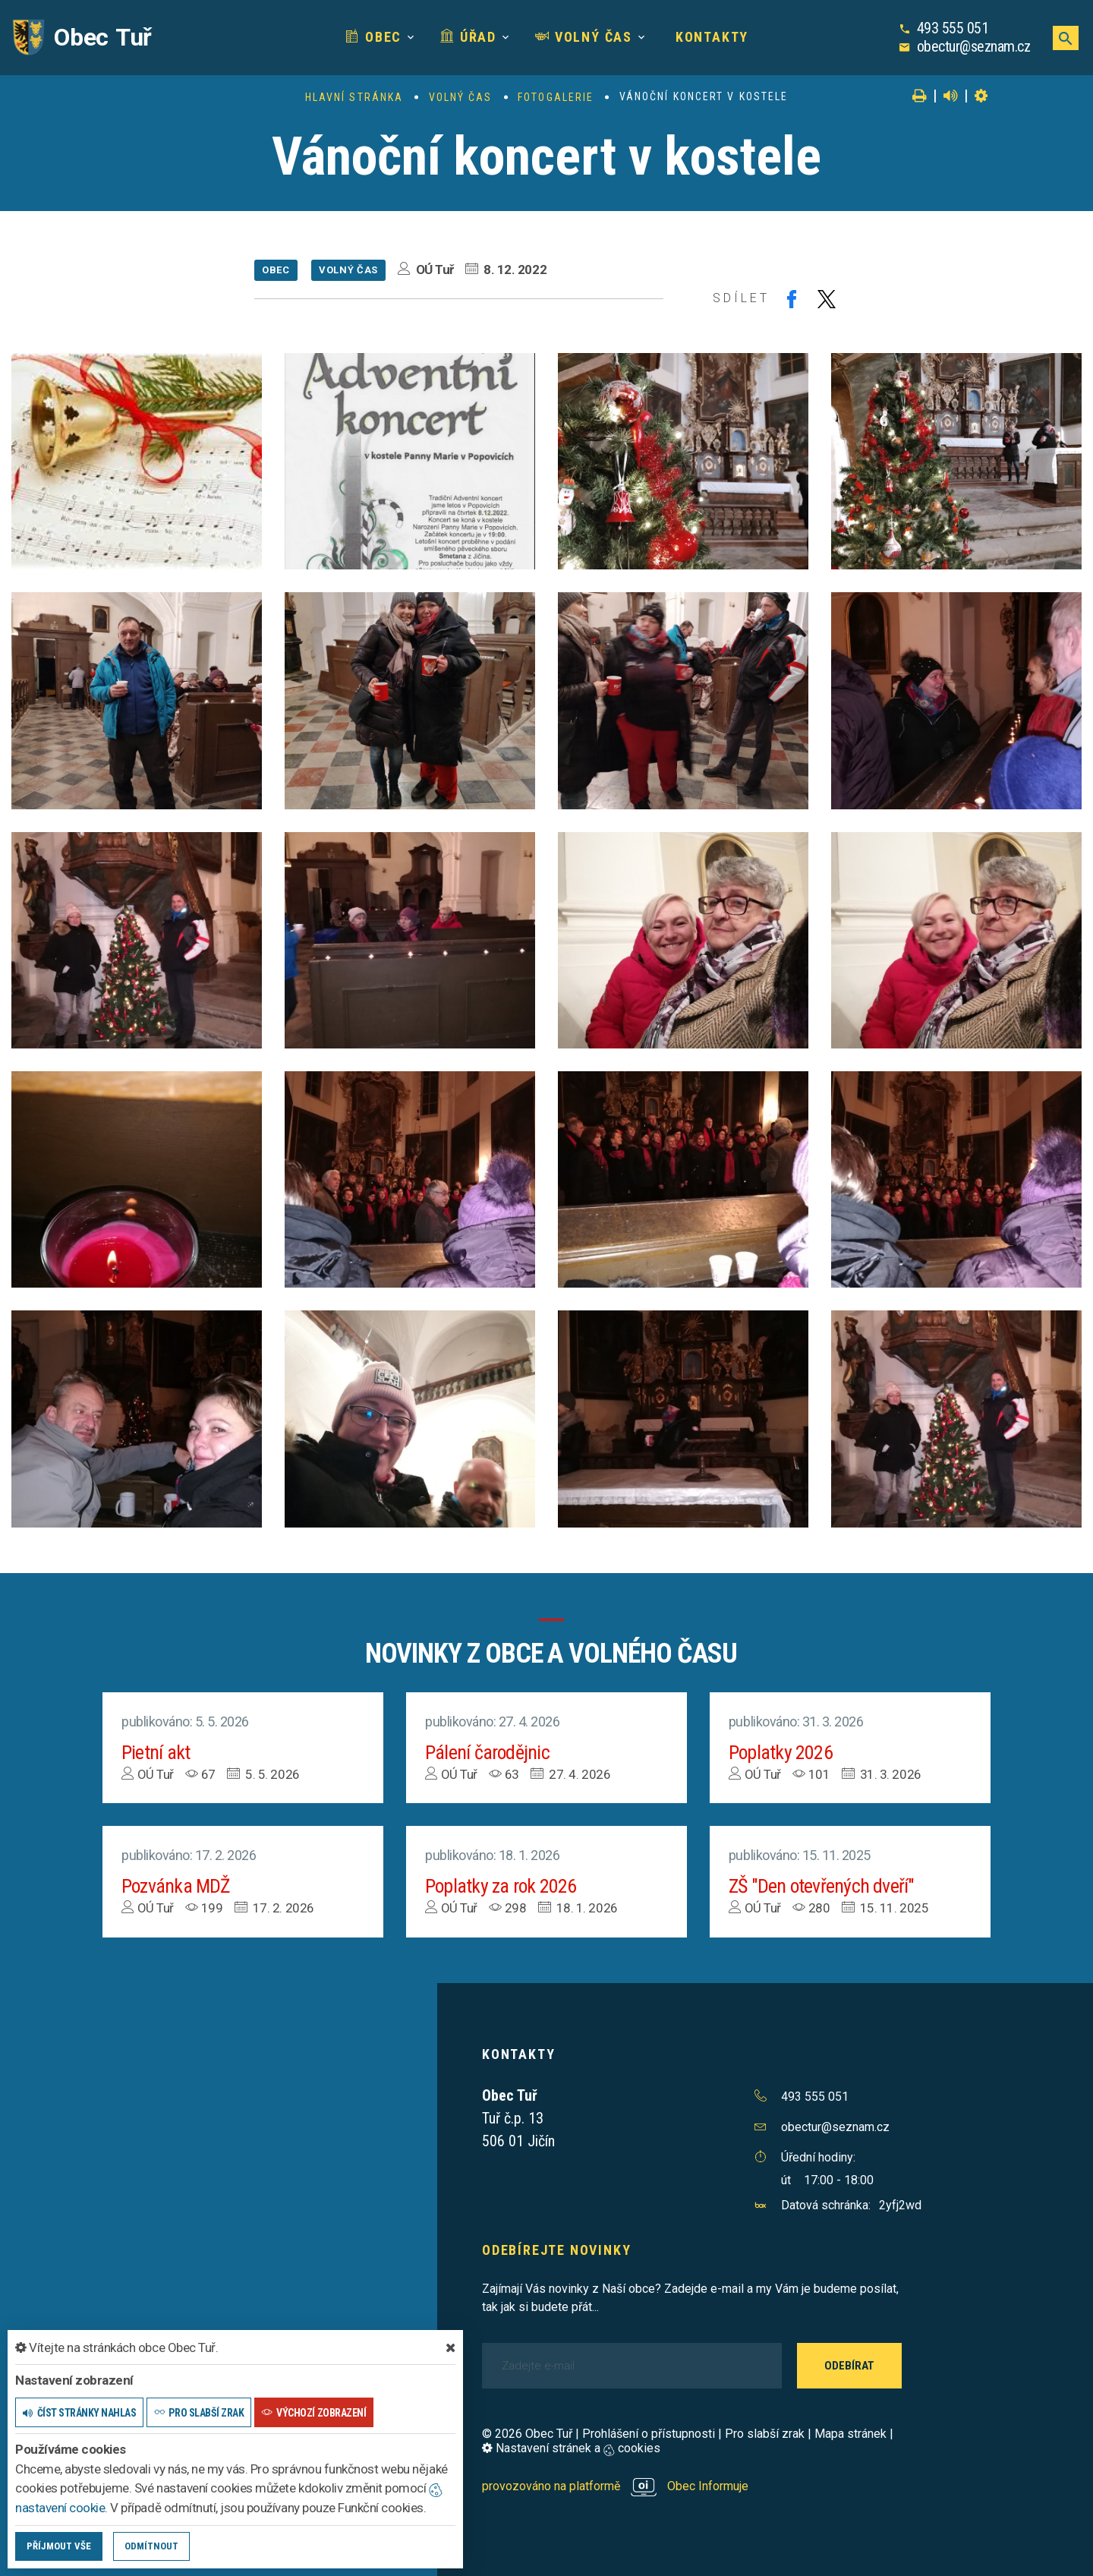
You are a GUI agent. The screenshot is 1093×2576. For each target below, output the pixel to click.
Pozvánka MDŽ (176, 1885)
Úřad (468, 37)
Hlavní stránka (354, 97)
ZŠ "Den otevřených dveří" (822, 1885)
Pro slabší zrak (765, 2433)
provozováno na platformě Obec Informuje (615, 2486)
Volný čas (583, 37)
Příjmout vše (59, 2546)
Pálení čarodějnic (487, 1752)
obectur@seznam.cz (974, 46)
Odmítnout (151, 2546)
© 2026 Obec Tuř (527, 2433)
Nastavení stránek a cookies (571, 2448)
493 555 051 (953, 28)
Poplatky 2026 (781, 1752)
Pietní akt (155, 1752)
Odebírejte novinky (556, 2250)
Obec (373, 37)
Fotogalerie (556, 97)
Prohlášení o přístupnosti (648, 2433)
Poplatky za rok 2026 (501, 1885)
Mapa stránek (850, 2433)
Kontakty (709, 37)
